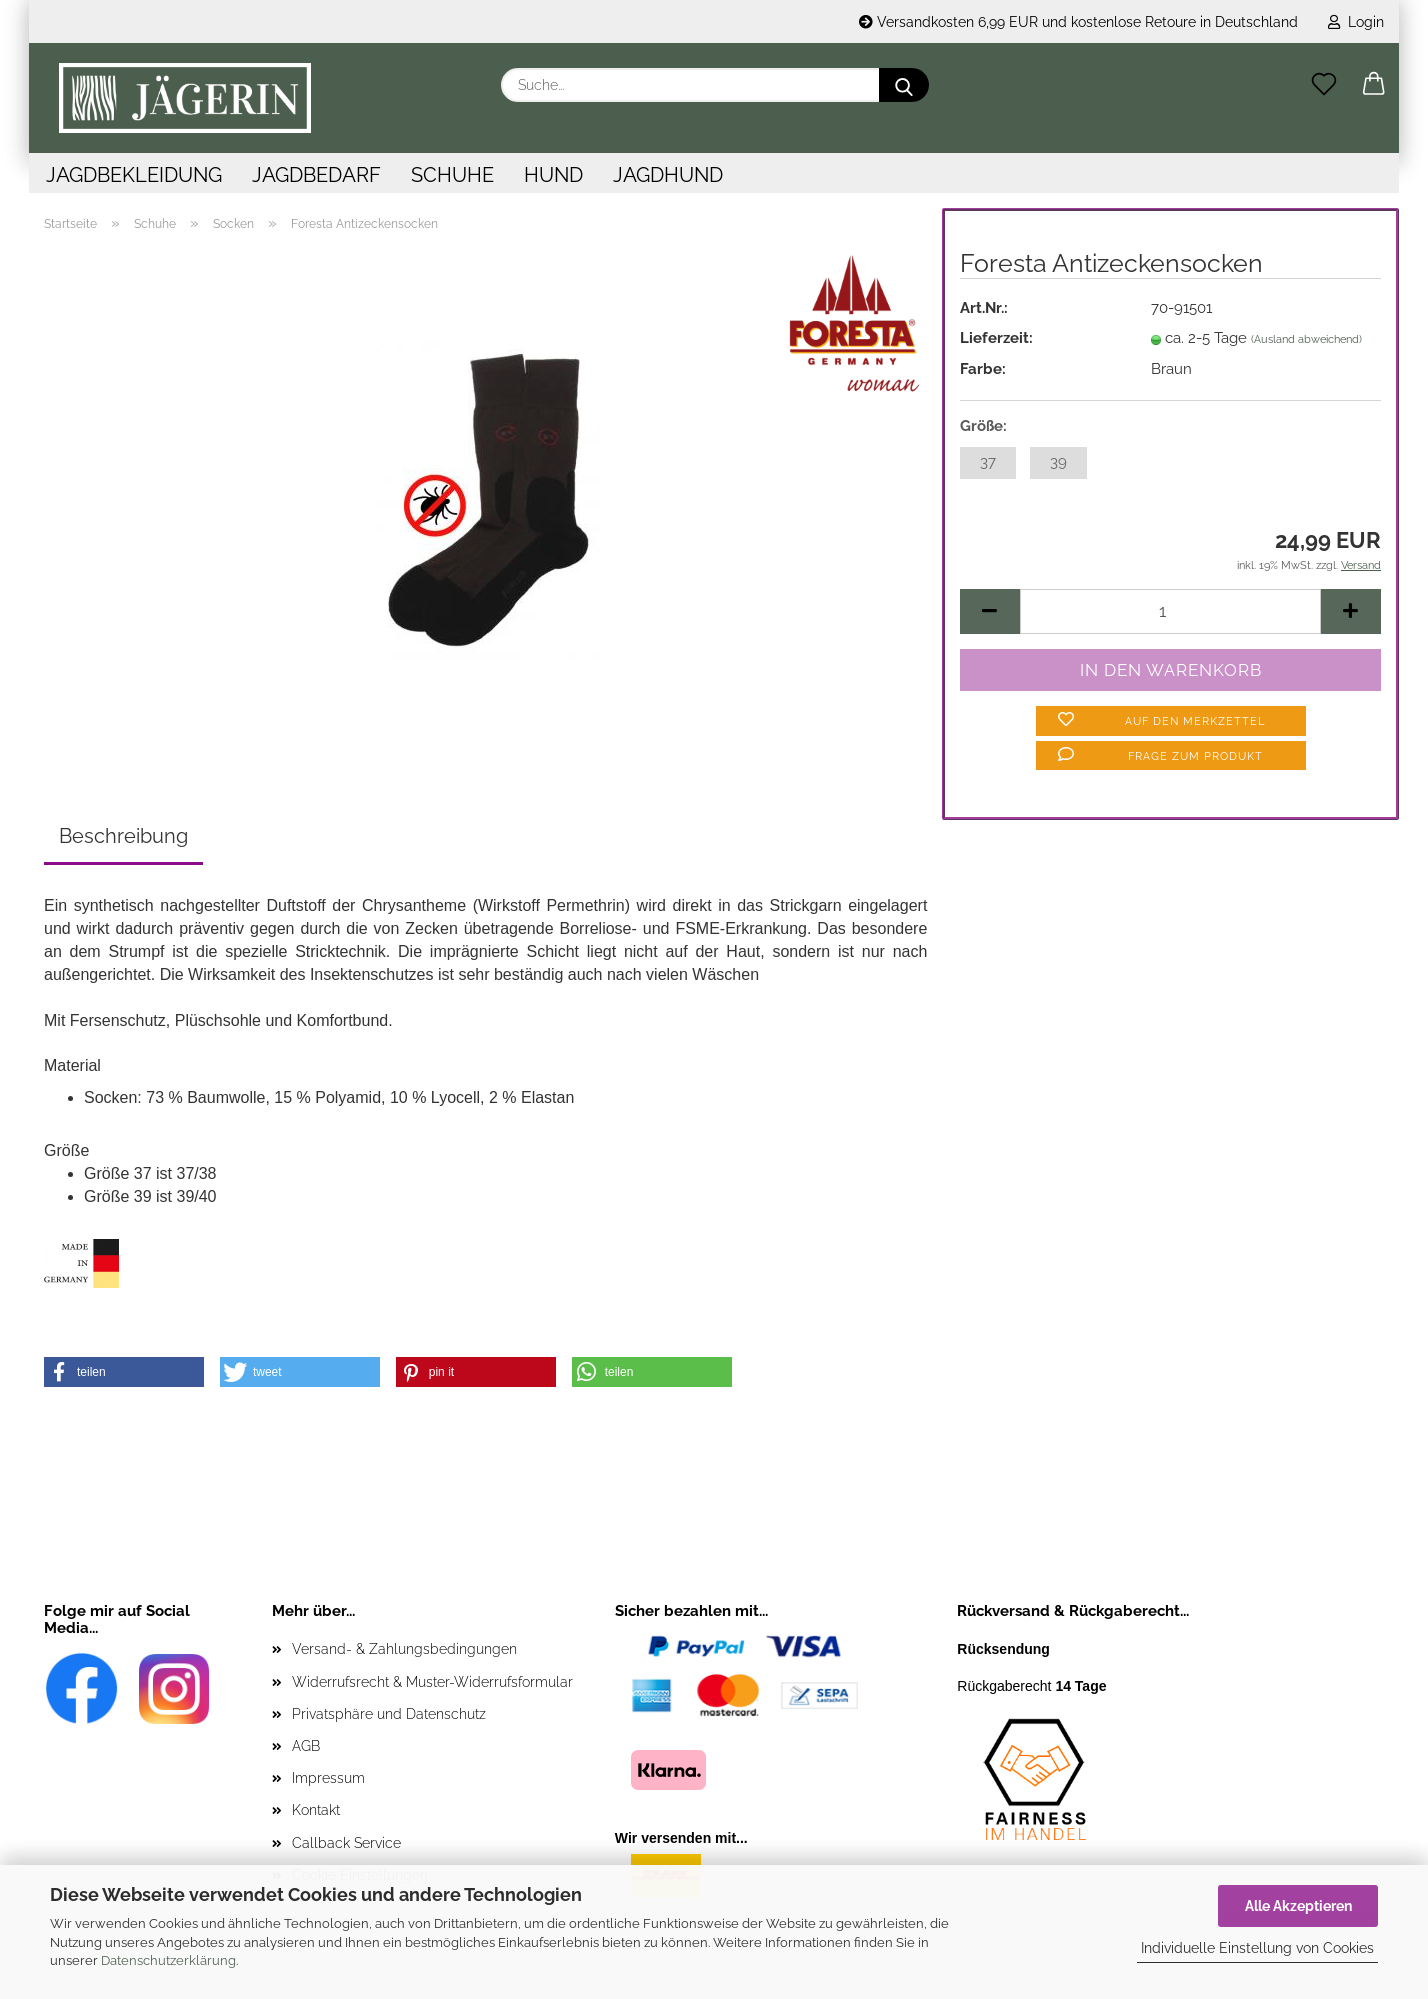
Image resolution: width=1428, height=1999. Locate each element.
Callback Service (346, 1843)
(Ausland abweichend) (1306, 339)
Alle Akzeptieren (1298, 1906)
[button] (1374, 85)
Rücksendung (1003, 1649)
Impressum (328, 1778)
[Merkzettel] (1324, 85)
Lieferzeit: (996, 338)
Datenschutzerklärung (168, 1960)
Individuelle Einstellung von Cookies (1257, 1948)
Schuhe (452, 175)
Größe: (983, 426)
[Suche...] (904, 85)
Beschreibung (123, 836)
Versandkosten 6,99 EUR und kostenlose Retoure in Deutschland (1078, 22)
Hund (553, 175)
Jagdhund (668, 175)
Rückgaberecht (1031, 1686)
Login (1356, 22)
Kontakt (316, 1810)
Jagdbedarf (316, 175)
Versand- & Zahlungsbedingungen (404, 1649)
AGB (306, 1746)
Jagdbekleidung (134, 175)
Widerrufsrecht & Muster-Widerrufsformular (432, 1682)
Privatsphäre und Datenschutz (389, 1714)
